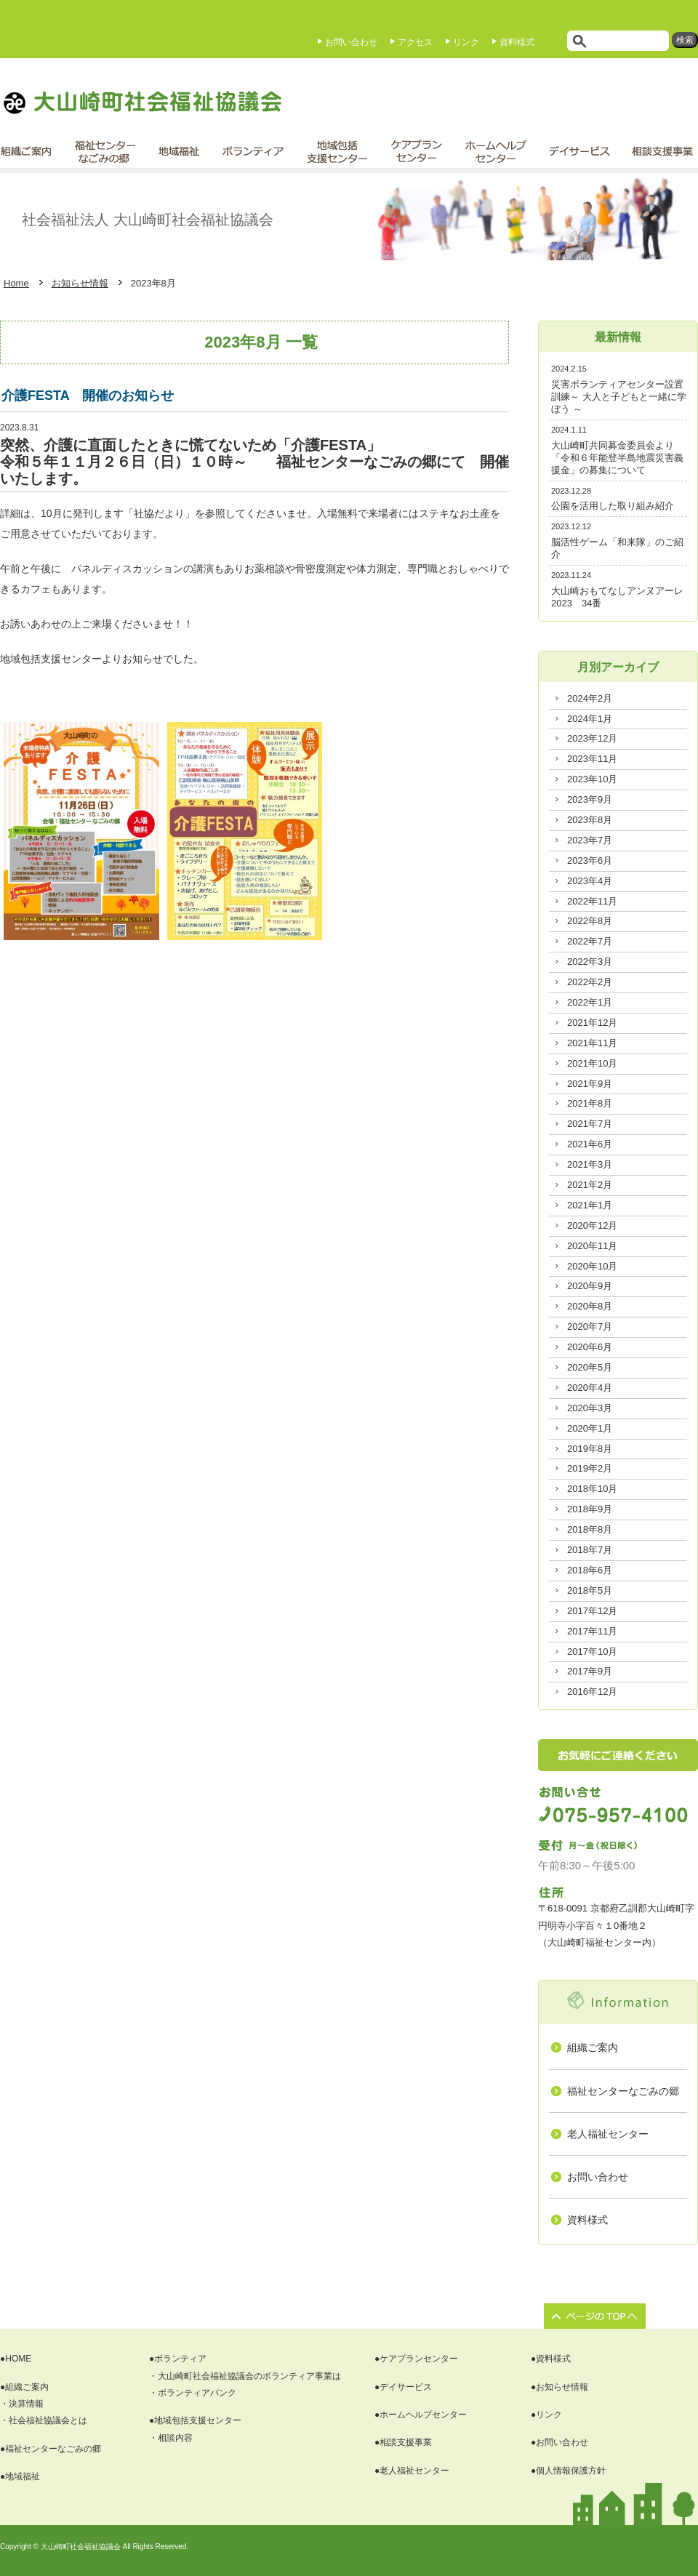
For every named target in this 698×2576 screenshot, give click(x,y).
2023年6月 (589, 860)
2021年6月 (589, 1144)
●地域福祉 (20, 2476)
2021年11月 (592, 1043)
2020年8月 (589, 1306)
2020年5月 (589, 1367)
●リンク (546, 2415)
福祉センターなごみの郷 (623, 2091)
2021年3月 (589, 1164)
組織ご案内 (592, 2047)
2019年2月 (589, 1468)
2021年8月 (589, 1103)
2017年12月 (592, 1610)
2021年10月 (592, 1063)
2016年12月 (592, 1691)
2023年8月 (589, 819)
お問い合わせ (351, 42)
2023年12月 (592, 738)
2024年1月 (589, 718)
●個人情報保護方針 (568, 2470)
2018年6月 (589, 1570)
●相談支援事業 (403, 2442)
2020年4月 (589, 1387)
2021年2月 (589, 1184)
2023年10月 (592, 779)
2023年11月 (592, 758)
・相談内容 (171, 2438)
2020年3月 (589, 1408)
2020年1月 (589, 1428)
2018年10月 (592, 1488)
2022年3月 (589, 961)
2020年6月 (589, 1346)
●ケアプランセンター (416, 2359)
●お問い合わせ (559, 2442)
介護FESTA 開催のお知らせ (87, 395)
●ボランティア (177, 2359)
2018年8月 (589, 1529)
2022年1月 (589, 1002)
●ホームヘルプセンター (420, 2415)
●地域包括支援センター (195, 2420)
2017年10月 (592, 1651)
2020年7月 (589, 1326)
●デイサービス (403, 2387)
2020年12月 (592, 1225)
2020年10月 (592, 1266)
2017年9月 (589, 1671)
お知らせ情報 (80, 283)
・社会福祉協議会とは (43, 2420)
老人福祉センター (608, 2134)
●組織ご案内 (24, 2387)
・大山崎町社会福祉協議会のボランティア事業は (245, 2376)
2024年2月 (589, 698)
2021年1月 (589, 1205)
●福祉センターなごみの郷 (50, 2449)
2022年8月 (589, 920)
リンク (466, 42)
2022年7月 (589, 941)
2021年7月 (589, 1123)
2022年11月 (592, 901)
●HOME (15, 2359)
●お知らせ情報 (559, 2387)
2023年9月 (589, 799)
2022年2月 (589, 981)
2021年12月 (592, 1022)
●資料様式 (551, 2359)
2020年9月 (589, 1285)
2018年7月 (589, 1549)
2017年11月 (592, 1631)
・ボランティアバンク (192, 2393)
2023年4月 (589, 880)
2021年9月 (589, 1083)
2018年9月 (589, 1509)
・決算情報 (22, 2404)
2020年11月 (592, 1245)
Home (16, 283)
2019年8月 (589, 1448)
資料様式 (517, 42)
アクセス (415, 42)
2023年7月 (589, 840)
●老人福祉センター (411, 2470)
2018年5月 (589, 1590)
